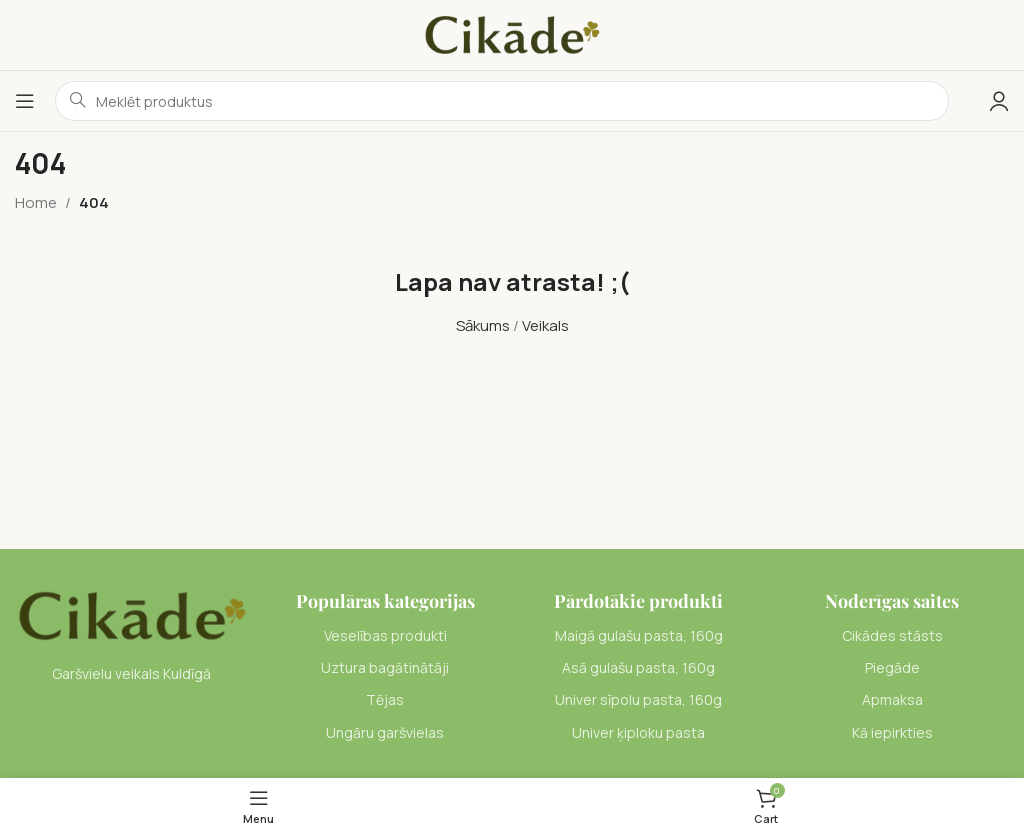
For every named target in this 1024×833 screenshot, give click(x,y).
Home (36, 202)
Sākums (483, 325)
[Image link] (132, 614)
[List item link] (386, 636)
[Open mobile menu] (25, 101)
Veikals (545, 325)
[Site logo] (512, 33)
